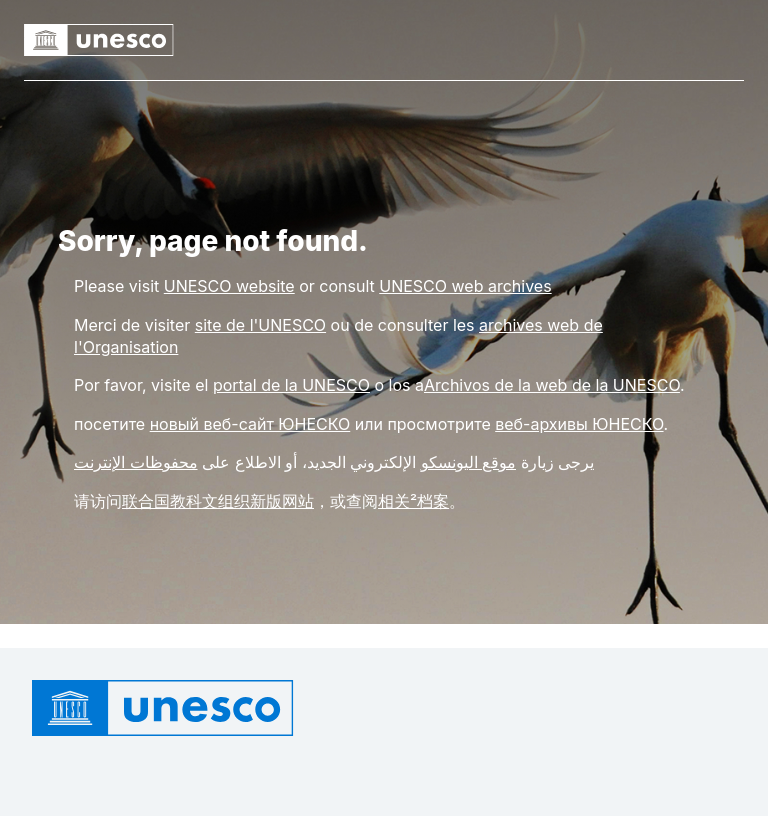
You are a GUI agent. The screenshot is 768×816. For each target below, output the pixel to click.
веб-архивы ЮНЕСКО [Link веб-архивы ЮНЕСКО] (579, 424)
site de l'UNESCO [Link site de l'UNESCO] (260, 325)
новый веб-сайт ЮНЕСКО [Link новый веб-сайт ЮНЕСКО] (250, 424)
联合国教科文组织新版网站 (218, 501)
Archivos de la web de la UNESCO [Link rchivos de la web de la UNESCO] (552, 385)
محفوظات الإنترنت (136, 462)
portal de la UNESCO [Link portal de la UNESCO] (291, 385)
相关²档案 (413, 501)
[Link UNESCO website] (229, 286)
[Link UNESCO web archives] (465, 286)
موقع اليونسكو (469, 462)
